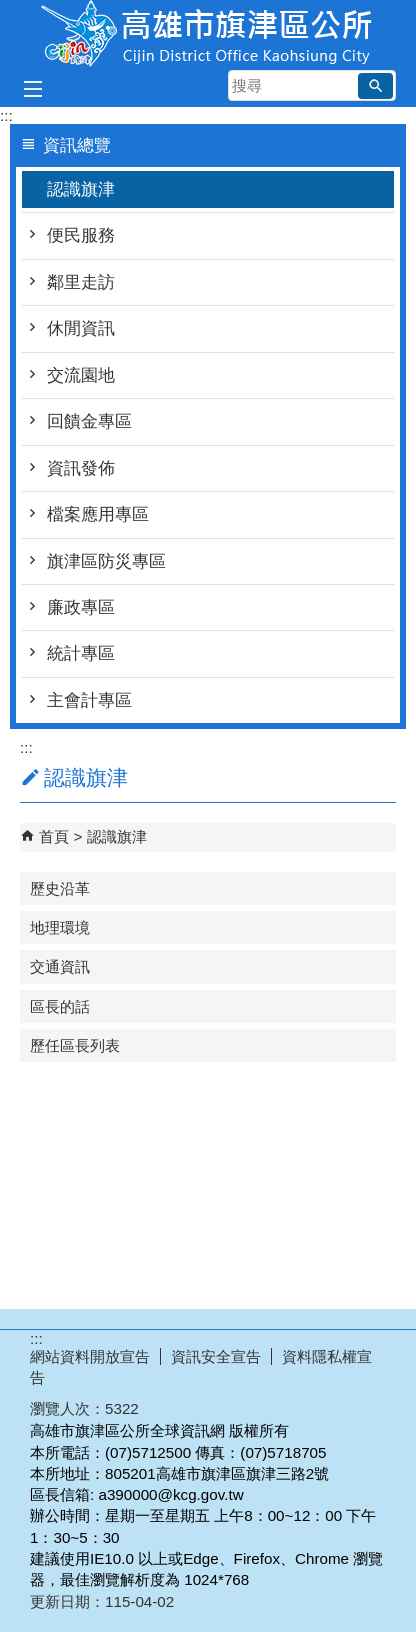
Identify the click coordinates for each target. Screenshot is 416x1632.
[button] (375, 86)
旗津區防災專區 (106, 561)
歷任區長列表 (75, 1045)
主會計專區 (89, 700)
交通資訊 (60, 966)
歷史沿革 (60, 888)
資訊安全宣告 (216, 1356)
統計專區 (81, 653)
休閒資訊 (81, 328)
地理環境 (60, 927)
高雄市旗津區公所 (208, 33)
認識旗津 (81, 189)
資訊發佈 (81, 468)
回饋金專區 (89, 421)
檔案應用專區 (98, 514)
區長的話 (60, 1006)
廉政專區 (81, 607)
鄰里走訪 (81, 282)
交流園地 (81, 375)
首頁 (54, 836)
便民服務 (81, 235)
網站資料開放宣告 (90, 1356)
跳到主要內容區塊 (10, 10)
